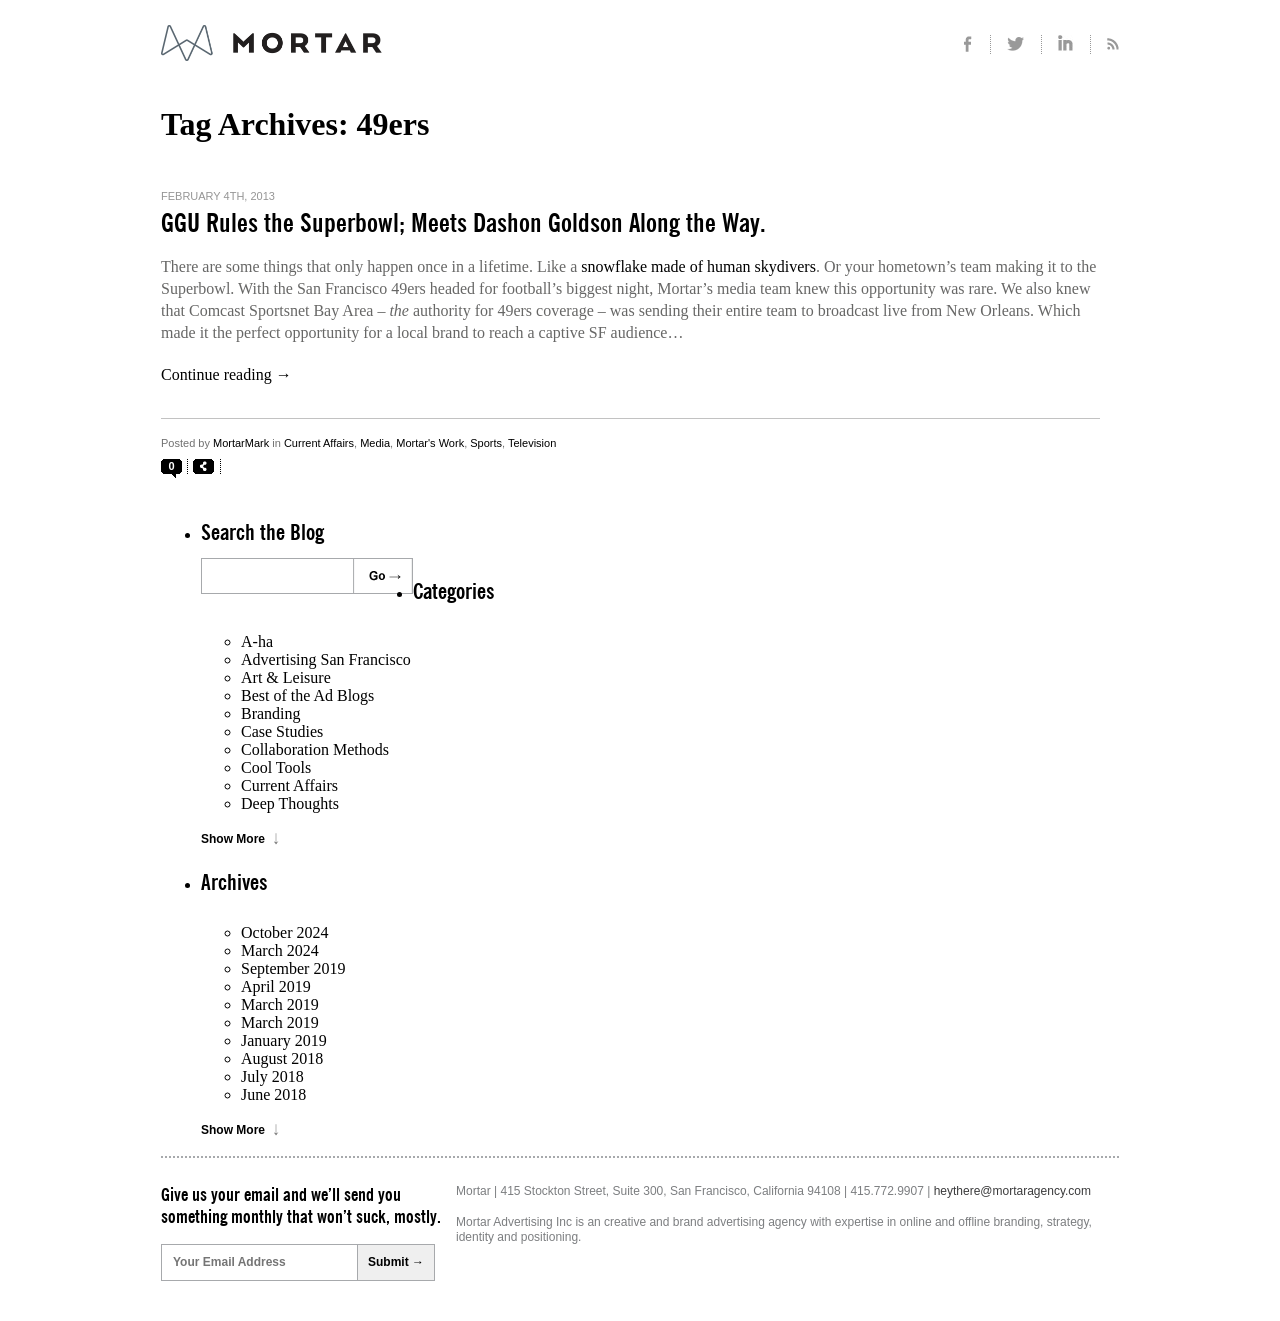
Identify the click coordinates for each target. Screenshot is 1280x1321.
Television (532, 443)
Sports (486, 443)
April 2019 (276, 986)
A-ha (257, 641)
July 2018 (272, 1076)
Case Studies (282, 731)
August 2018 (282, 1058)
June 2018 (273, 1094)
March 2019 (280, 1004)
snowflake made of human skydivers (698, 266)
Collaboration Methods (315, 749)
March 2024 (280, 950)
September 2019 (293, 968)
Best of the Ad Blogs (307, 695)
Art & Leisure (286, 677)
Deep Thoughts (290, 803)
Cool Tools (276, 767)
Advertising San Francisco (326, 659)
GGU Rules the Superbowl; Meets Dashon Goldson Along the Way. (463, 224)
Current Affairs (319, 443)
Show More (233, 839)
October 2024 (285, 932)
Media (375, 443)
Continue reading (226, 374)
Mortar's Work (430, 443)
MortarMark (241, 443)
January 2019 (284, 1040)
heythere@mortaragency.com (1012, 1191)
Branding (271, 713)
